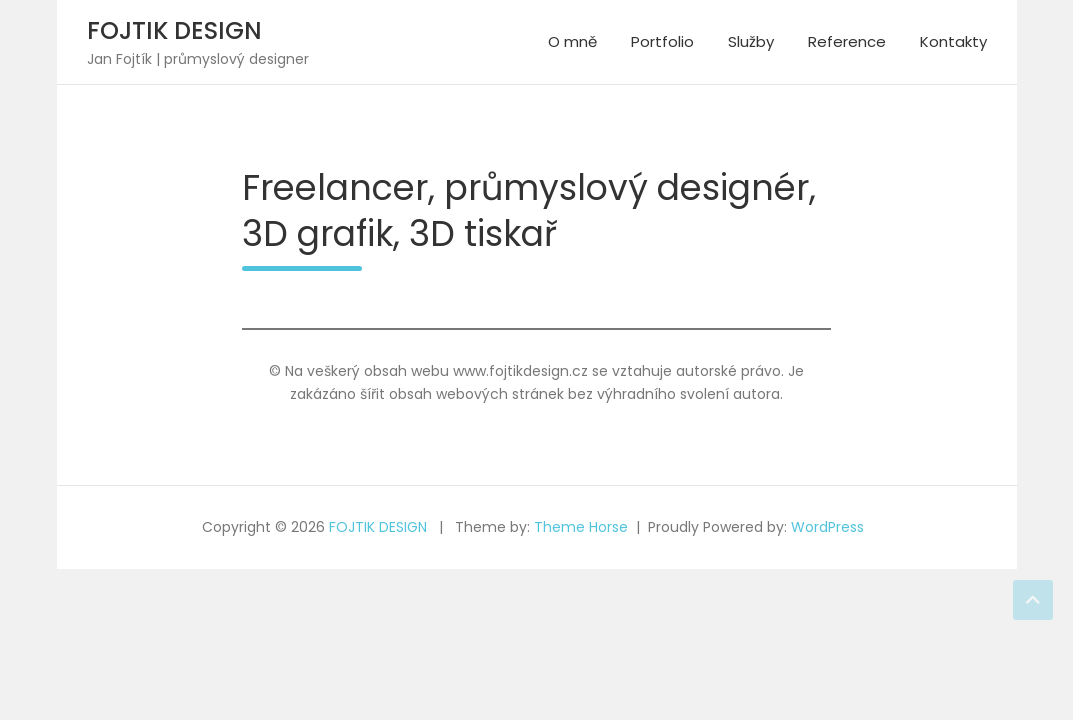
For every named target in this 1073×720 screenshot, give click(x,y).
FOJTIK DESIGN (174, 30)
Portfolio (662, 41)
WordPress (827, 527)
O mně (572, 41)
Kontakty (953, 41)
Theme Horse (581, 527)
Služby (751, 41)
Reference (847, 41)
